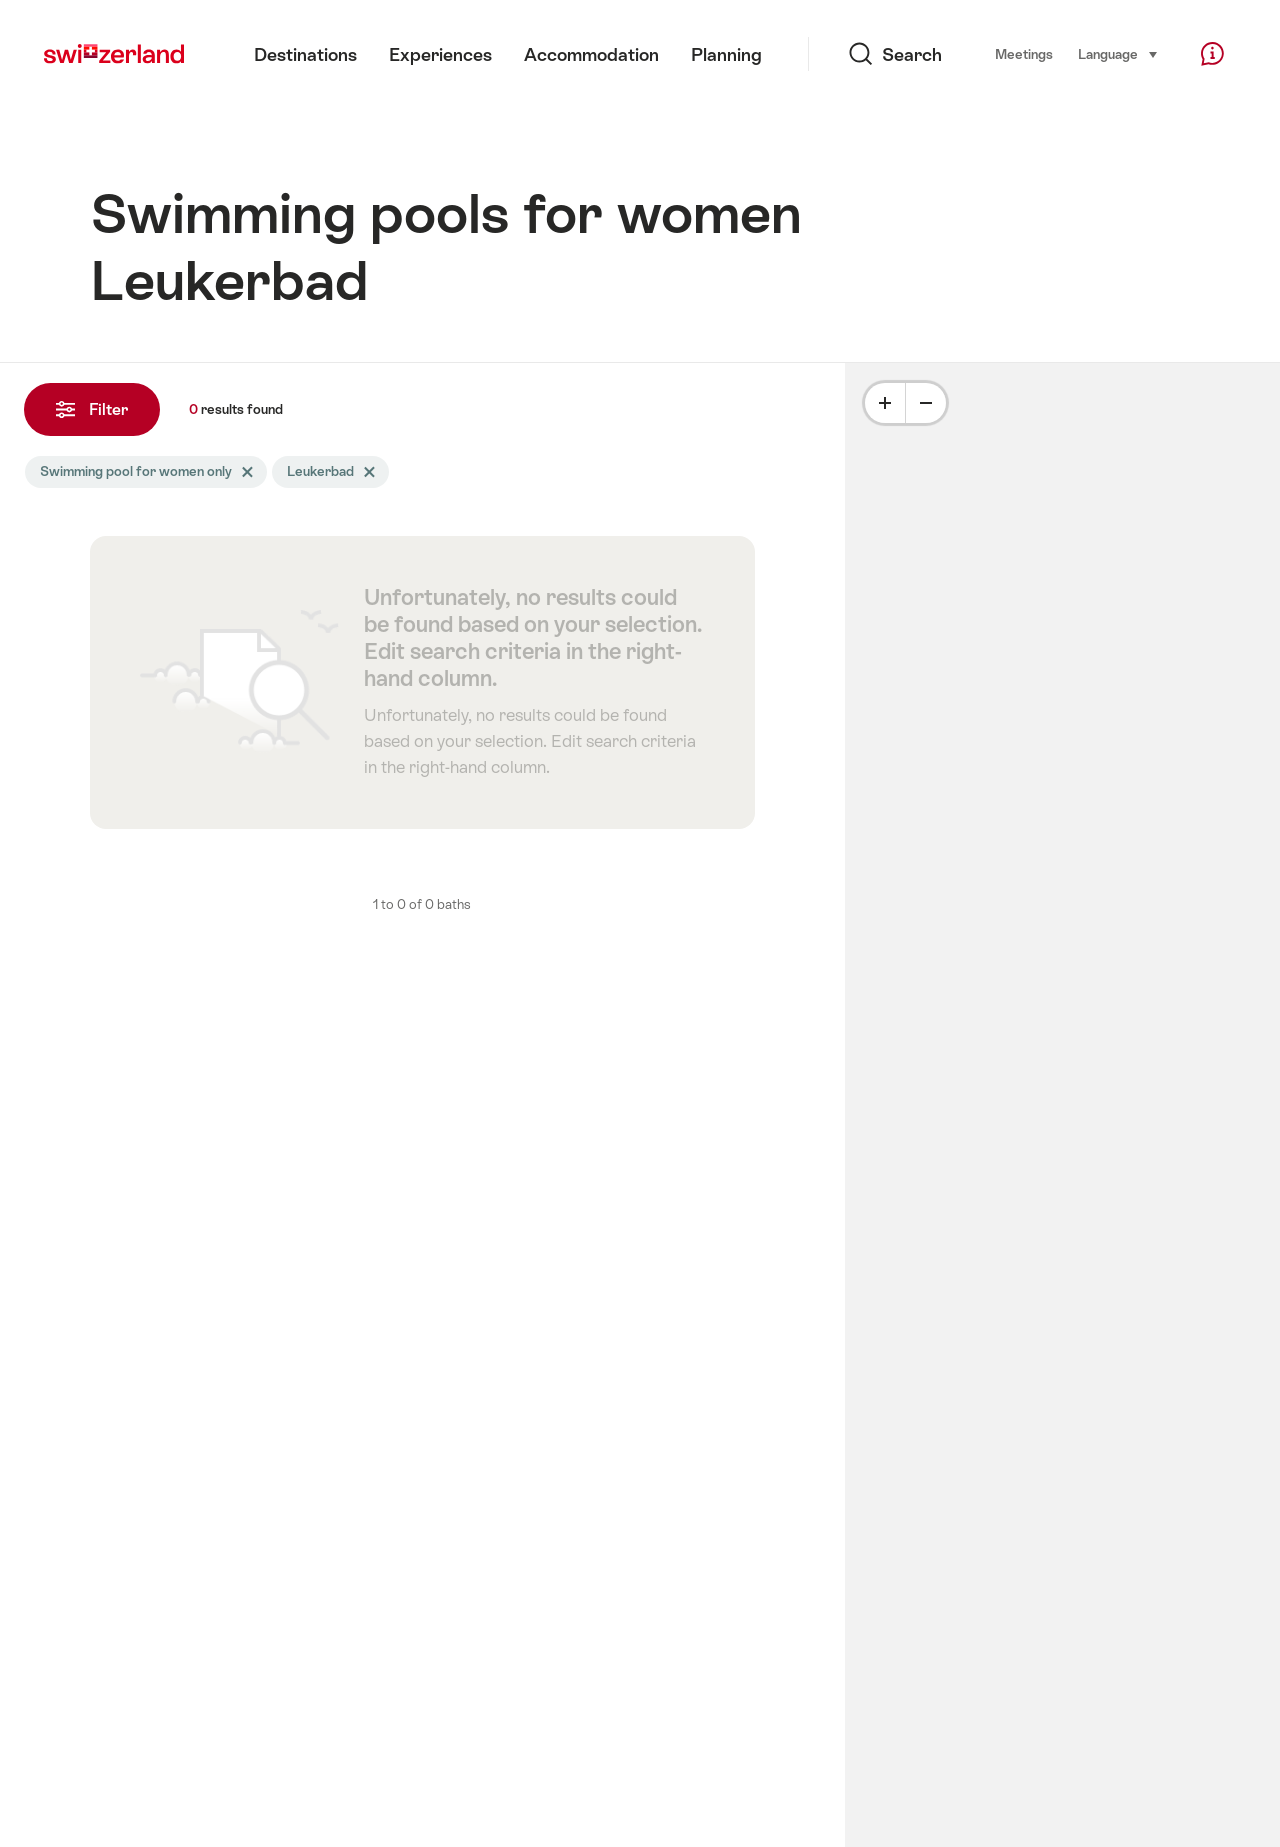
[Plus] (885, 403)
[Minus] (926, 403)
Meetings (1024, 54)
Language (1118, 53)
